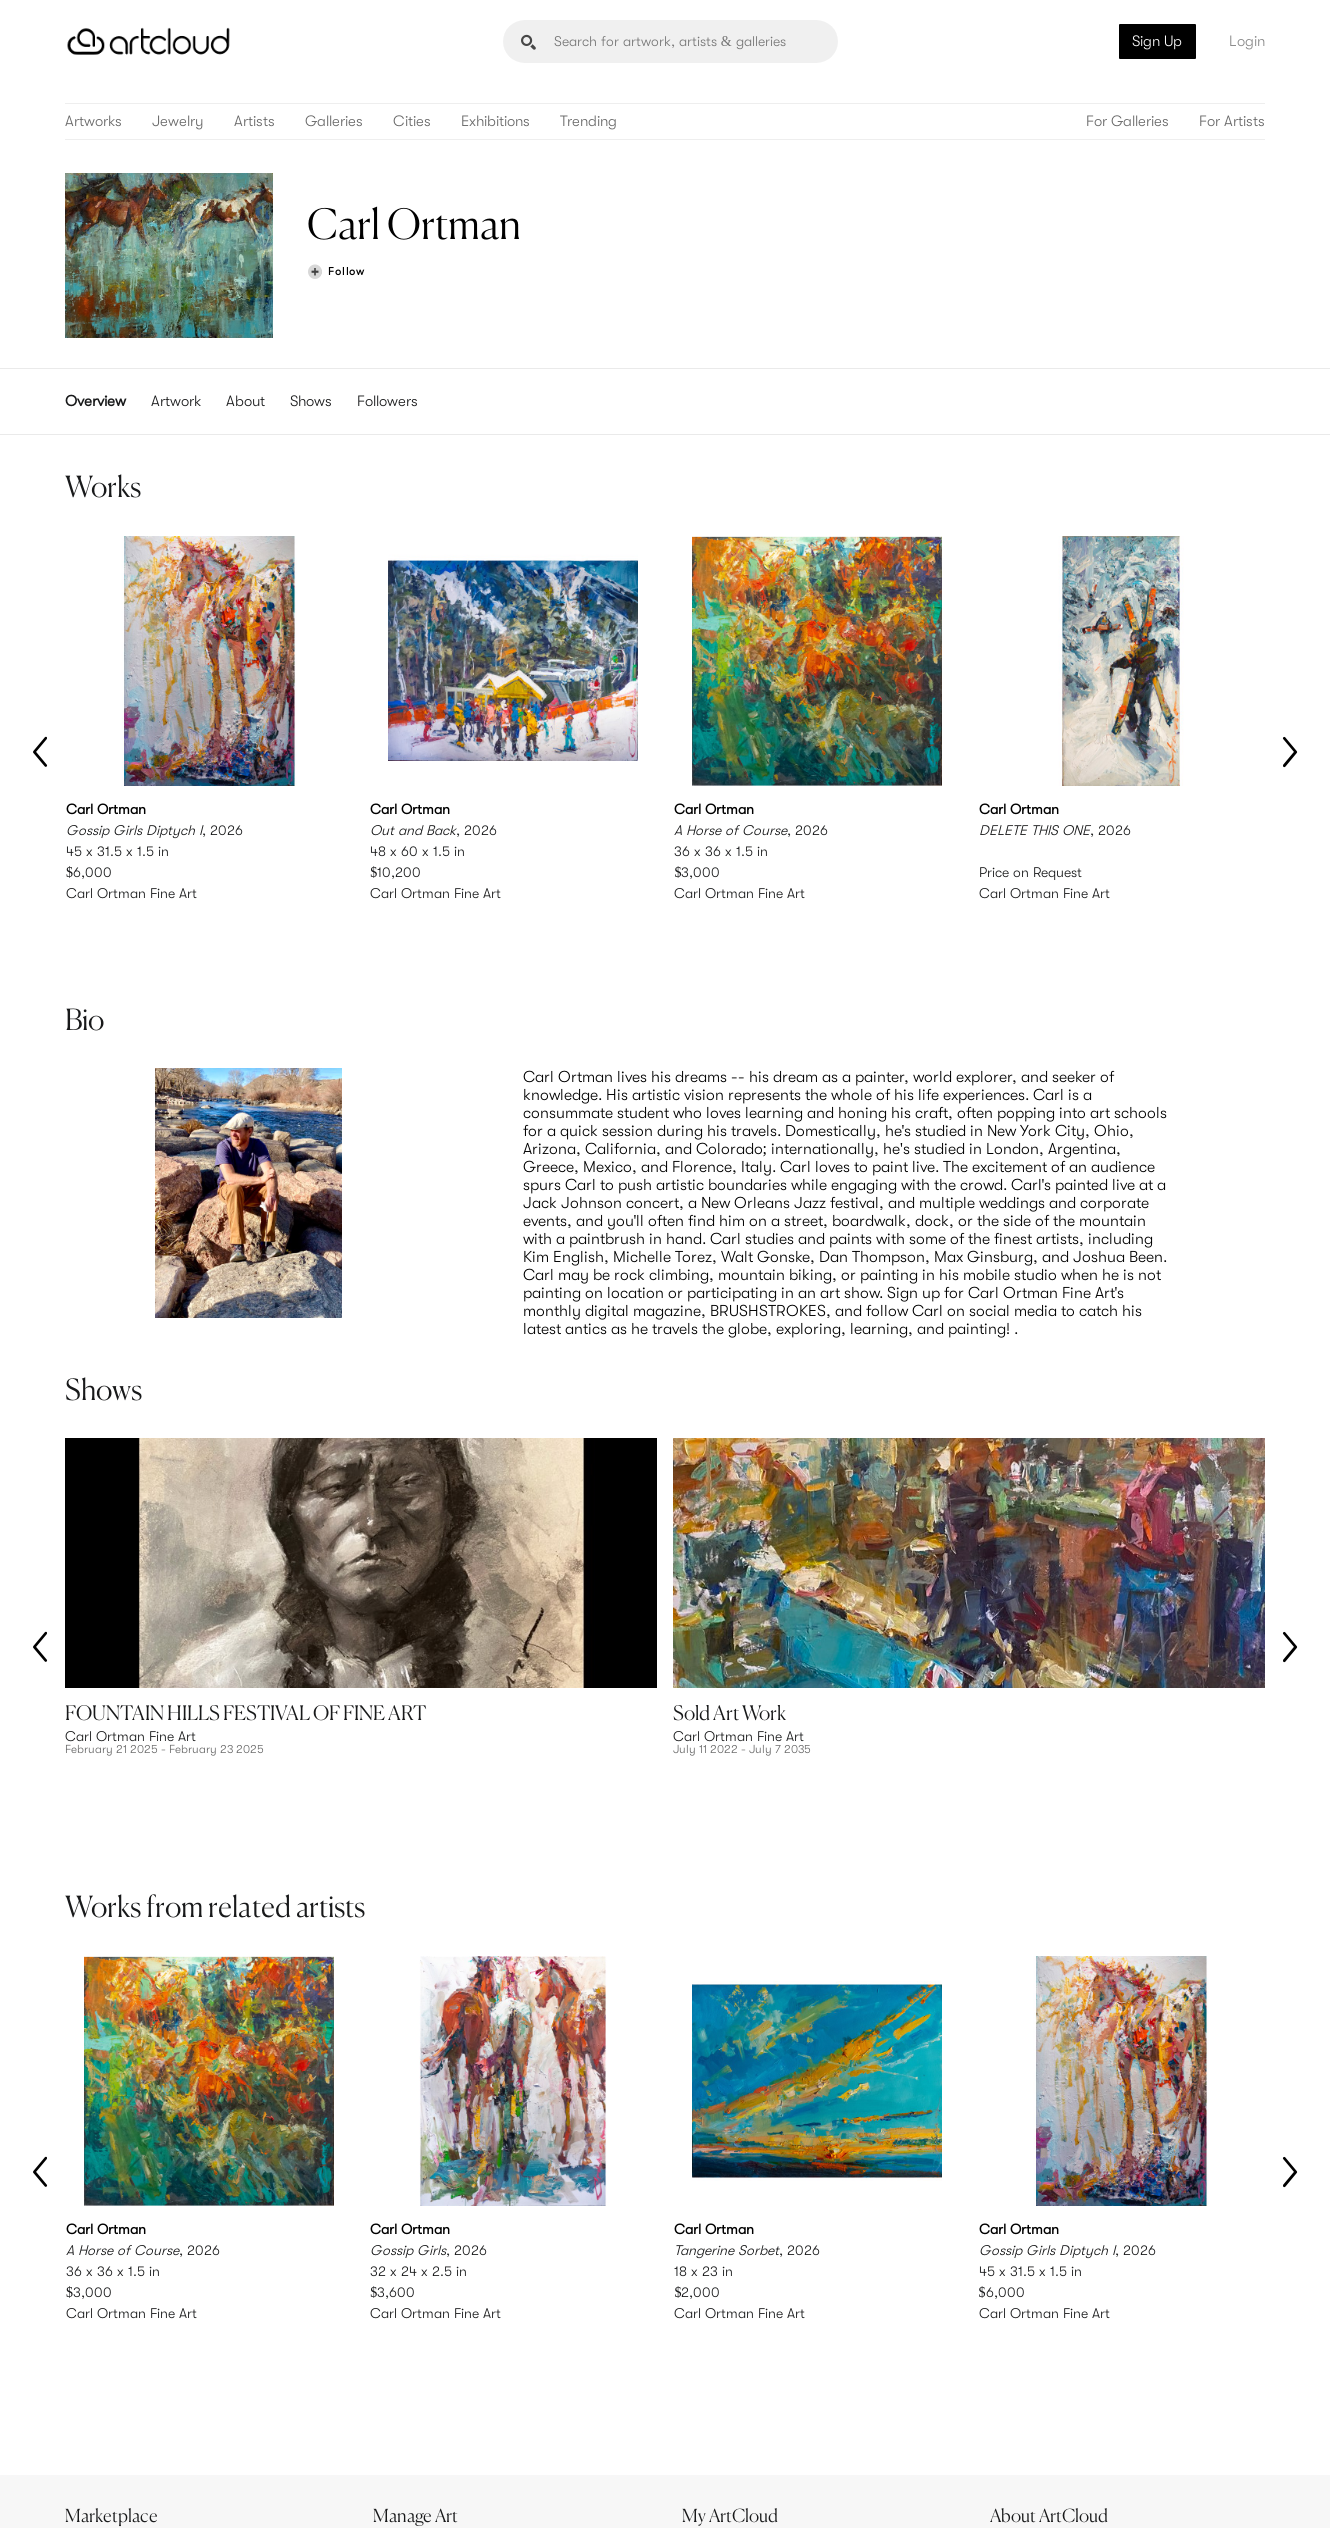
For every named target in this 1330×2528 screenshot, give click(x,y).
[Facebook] (1091, 2490)
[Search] (670, 41)
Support (409, 2407)
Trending (588, 121)
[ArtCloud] (148, 41)
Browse (97, 2366)
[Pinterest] (1047, 2490)
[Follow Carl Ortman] (336, 272)
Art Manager (730, 2407)
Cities (412, 121)
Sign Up (1157, 41)
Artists (254, 121)
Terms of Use (167, 2489)
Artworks (93, 121)
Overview (95, 401)
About (245, 401)
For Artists (1232, 121)
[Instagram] (1003, 2490)
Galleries (334, 121)
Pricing (405, 2387)
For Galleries (1127, 121)
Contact (1026, 2407)
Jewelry (178, 121)
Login (1247, 41)
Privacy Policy (242, 2489)
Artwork (176, 401)
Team (1016, 2366)
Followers (387, 401)
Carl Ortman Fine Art (131, 893)
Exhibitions (495, 121)
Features (410, 2366)
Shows (311, 401)
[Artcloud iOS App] (1176, 2489)
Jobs (1015, 2387)
